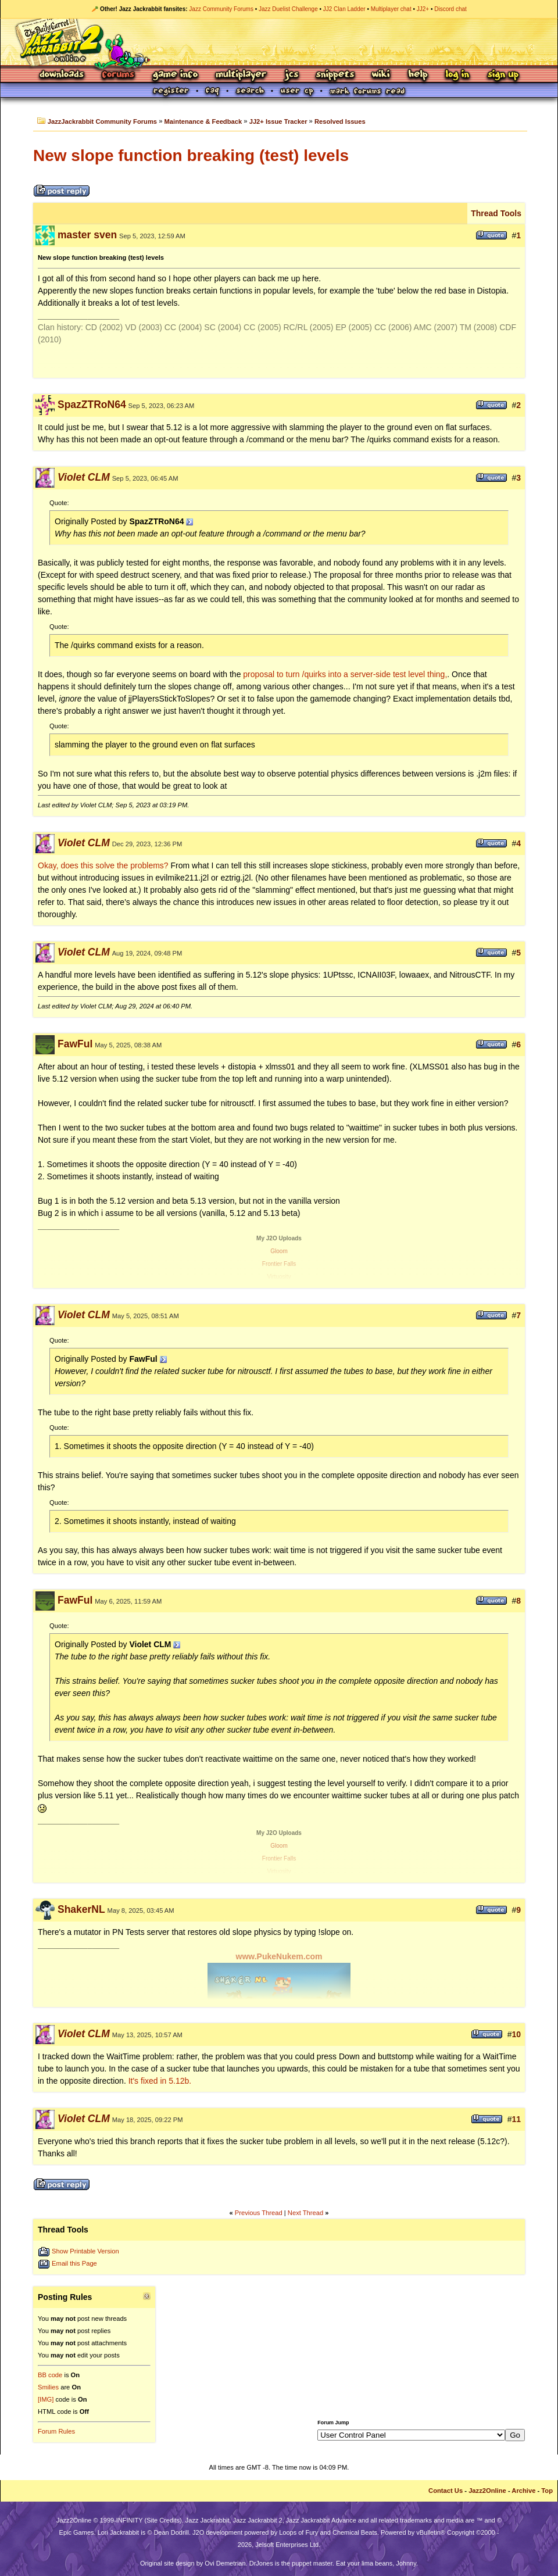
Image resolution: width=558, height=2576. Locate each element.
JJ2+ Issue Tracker (278, 121)
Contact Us (445, 2490)
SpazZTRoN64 (92, 404)
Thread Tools (496, 213)
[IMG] (45, 2399)
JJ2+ (423, 9)
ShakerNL (81, 1909)
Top (547, 2490)
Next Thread (305, 2212)
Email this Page (74, 2263)
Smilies (48, 2387)
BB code (50, 2374)
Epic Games (76, 2532)
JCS (291, 75)
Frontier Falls (279, 1264)
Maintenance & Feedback (203, 121)
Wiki (381, 75)
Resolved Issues (340, 121)
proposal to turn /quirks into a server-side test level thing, (345, 674)
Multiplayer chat (391, 9)
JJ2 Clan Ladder (344, 9)
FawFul (75, 1044)
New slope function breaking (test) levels (191, 155)
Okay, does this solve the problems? (103, 865)
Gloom (278, 1251)
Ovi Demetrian (225, 2563)
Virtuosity (279, 1276)
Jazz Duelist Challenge (288, 9)
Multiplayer (241, 75)
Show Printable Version (85, 2251)
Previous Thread (258, 2212)
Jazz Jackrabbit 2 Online (278, 42)
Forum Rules (56, 2431)
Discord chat (450, 9)
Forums (118, 75)
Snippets (335, 75)
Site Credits (163, 2520)
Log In (457, 75)
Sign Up (503, 75)
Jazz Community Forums (221, 9)
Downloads (62, 75)
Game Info (175, 75)
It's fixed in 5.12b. (160, 2080)
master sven (87, 235)
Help (418, 75)
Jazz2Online (487, 2490)
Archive (523, 2490)
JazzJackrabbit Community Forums (102, 121)
